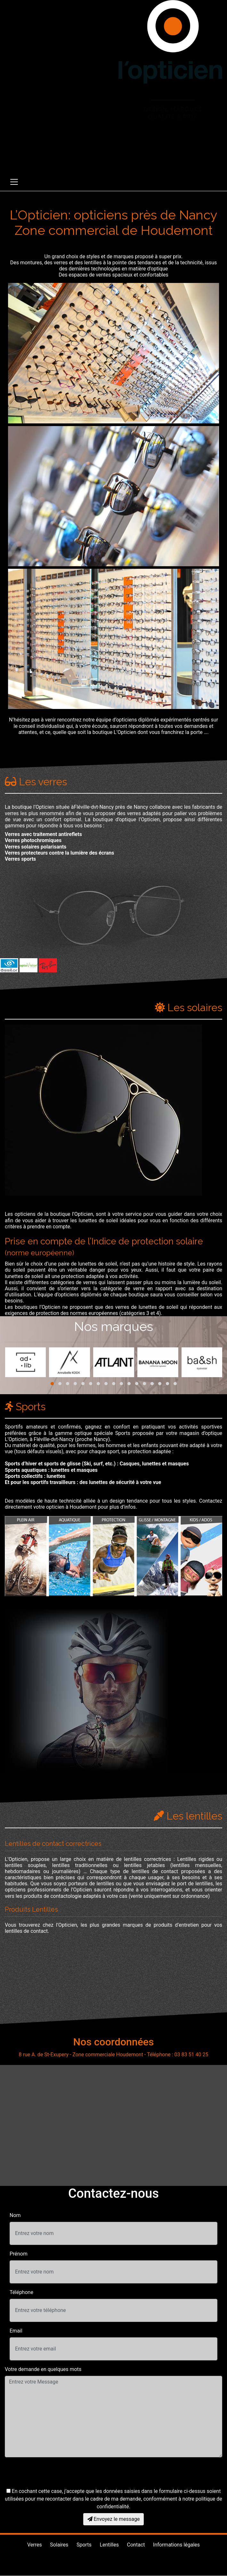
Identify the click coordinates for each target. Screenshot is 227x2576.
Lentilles (109, 2545)
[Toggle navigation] (14, 181)
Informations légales (176, 2545)
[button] (52, 1383)
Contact (136, 2545)
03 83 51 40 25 (170, 143)
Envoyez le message (113, 2519)
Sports (84, 2545)
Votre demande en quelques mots (43, 2369)
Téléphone (21, 2292)
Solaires (59, 2545)
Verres (34, 2545)
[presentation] (53, 2474)
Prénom (19, 2254)
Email (16, 2331)
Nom (15, 2215)
